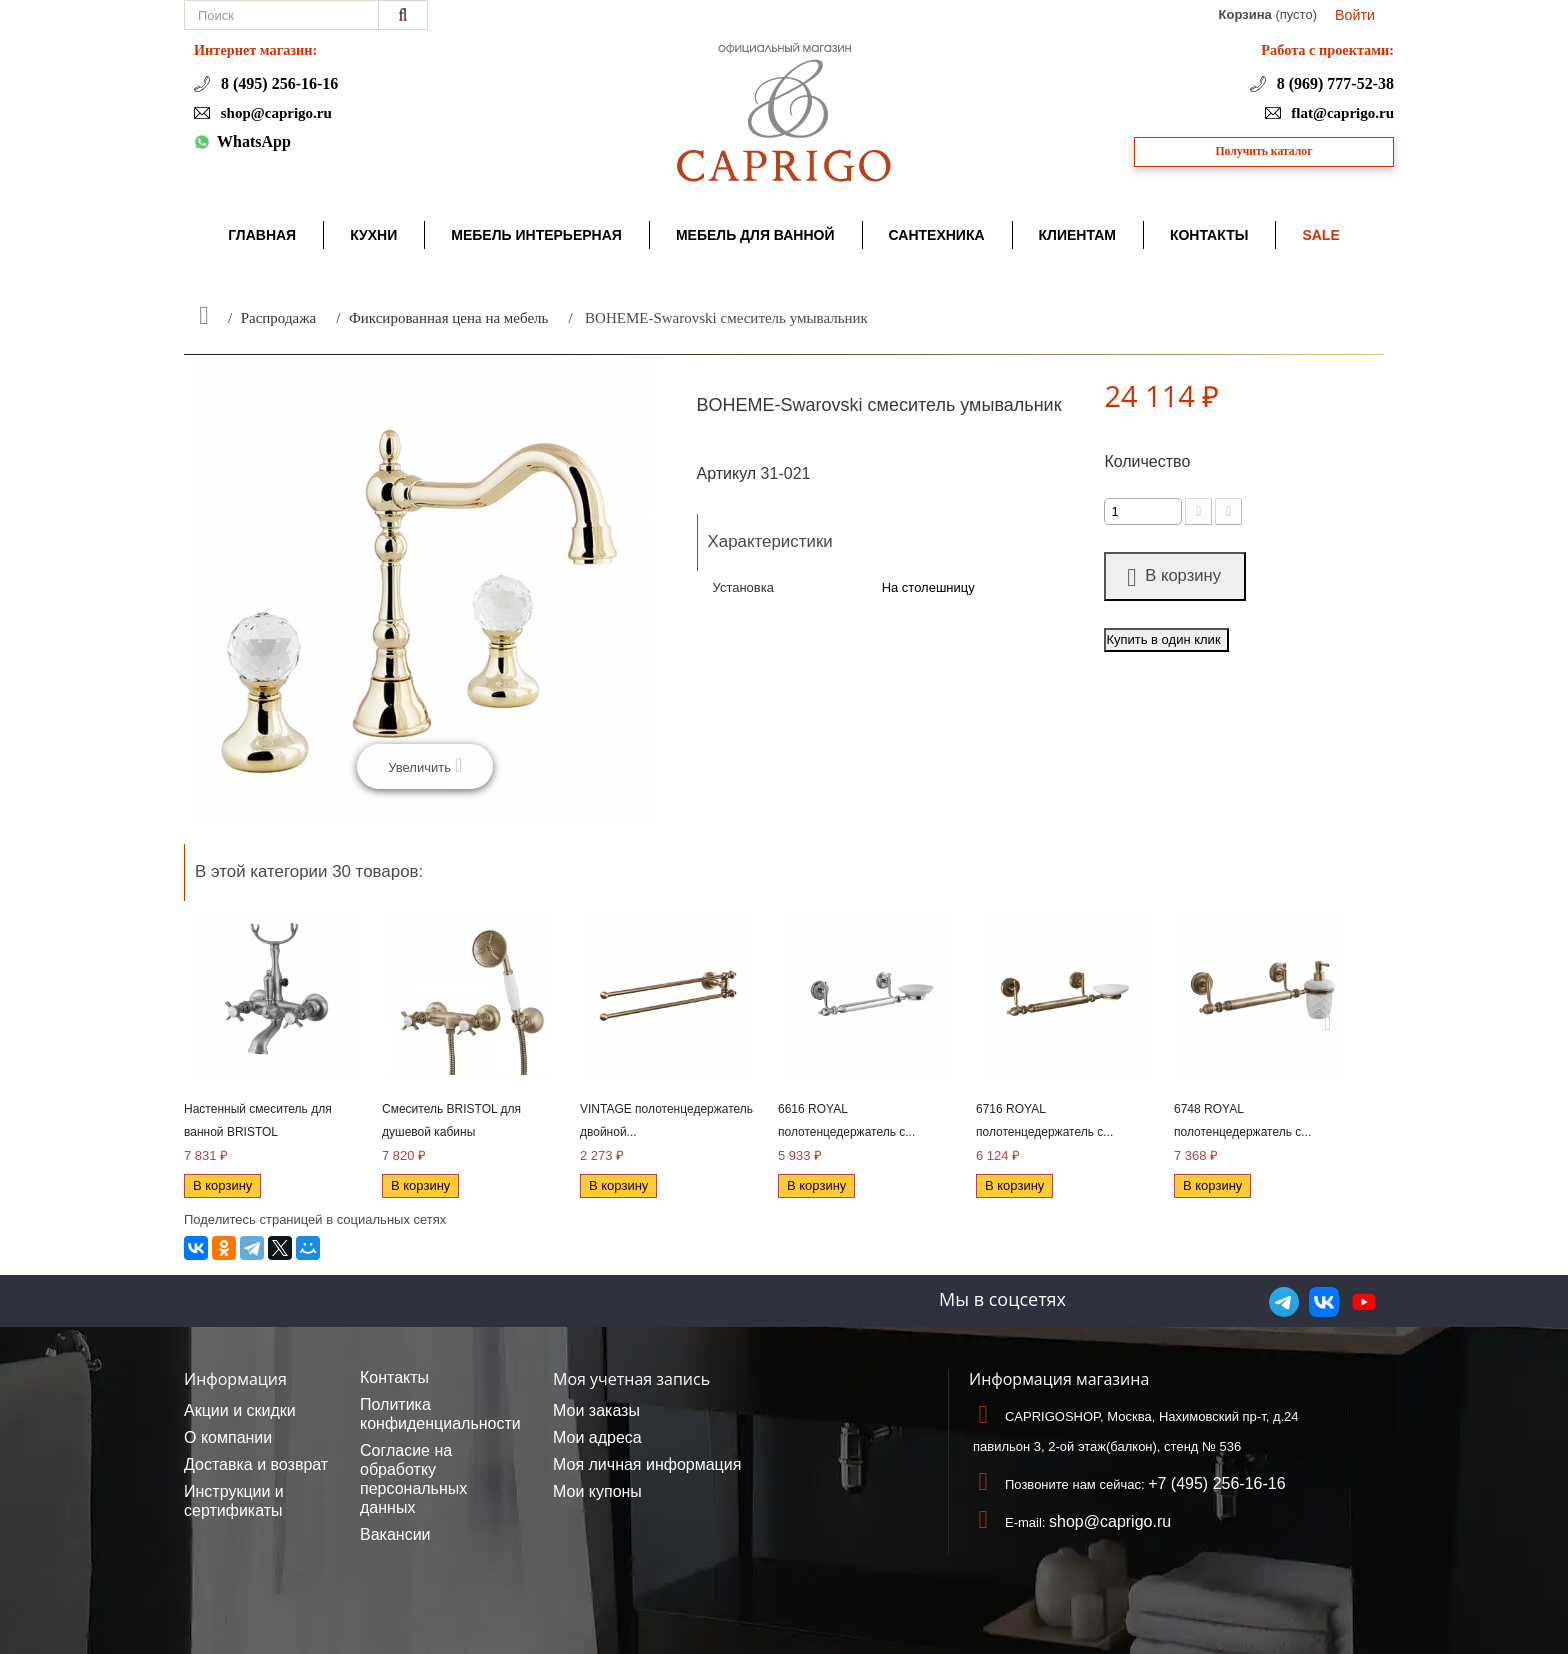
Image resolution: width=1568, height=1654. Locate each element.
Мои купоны (597, 1491)
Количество (1147, 461)
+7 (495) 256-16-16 (1216, 1483)
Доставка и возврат (256, 1464)
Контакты (394, 1377)
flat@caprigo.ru (1341, 113)
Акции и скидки (240, 1410)
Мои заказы (596, 1410)
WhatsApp (254, 141)
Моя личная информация (647, 1464)
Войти (1355, 15)
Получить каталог (1264, 151)
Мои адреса (597, 1437)
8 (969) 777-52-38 (1333, 83)
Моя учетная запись (631, 1379)
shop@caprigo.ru (274, 113)
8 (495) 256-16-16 (277, 83)
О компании (228, 1437)
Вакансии (395, 1534)
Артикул (727, 473)
